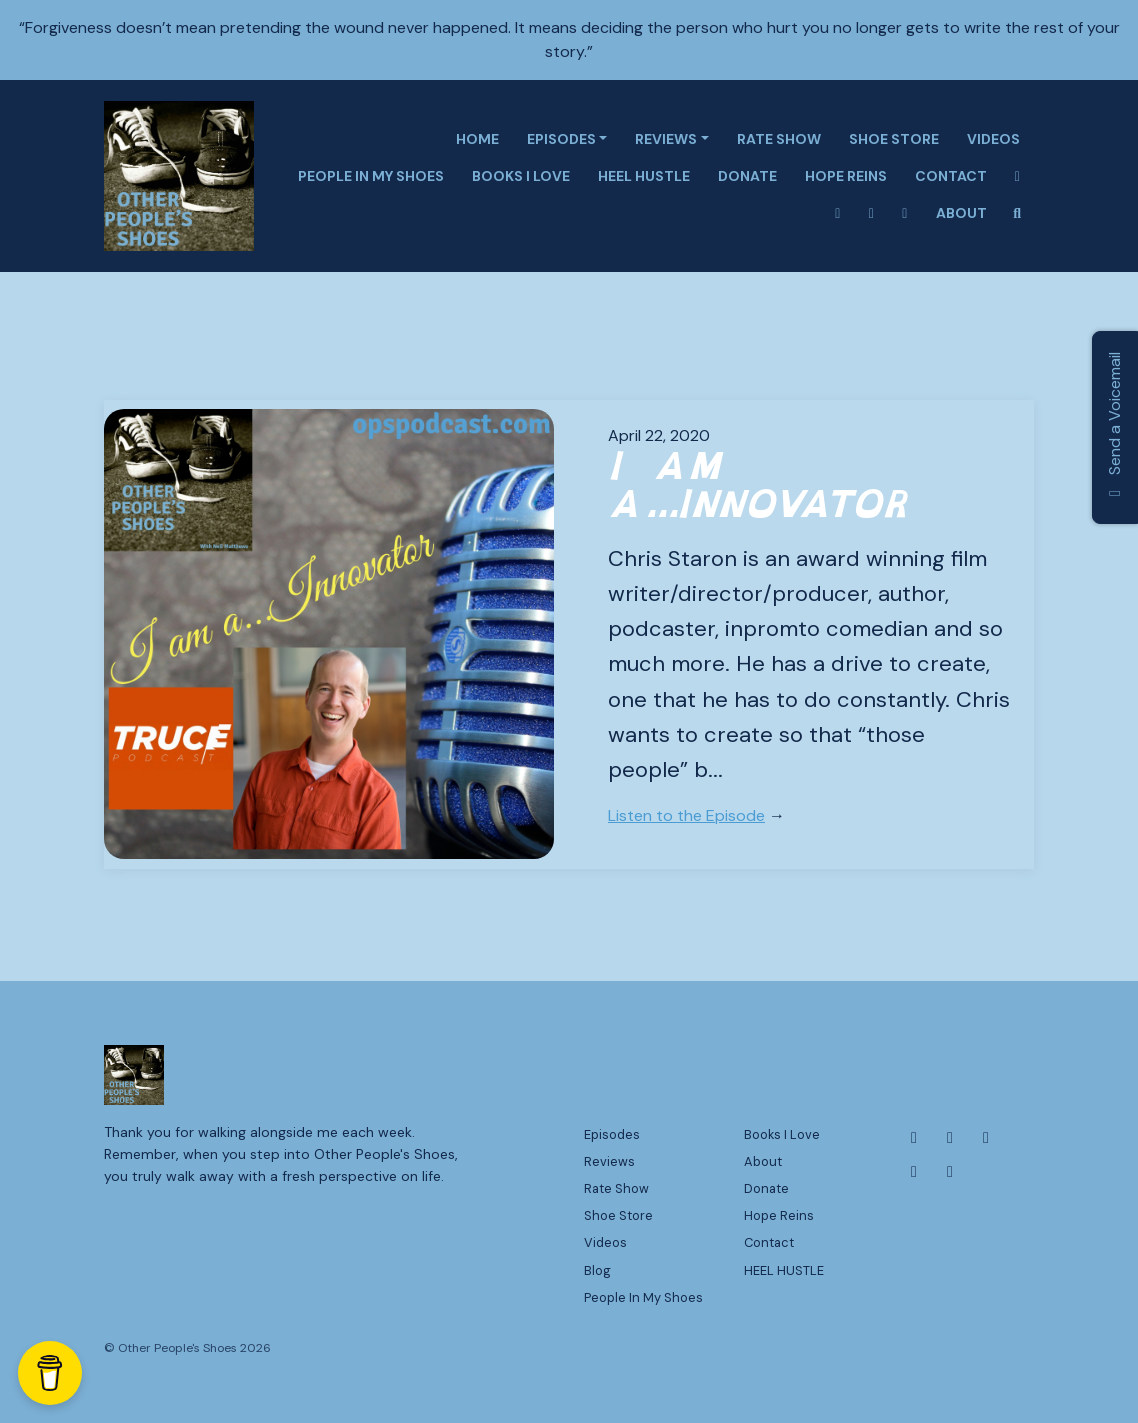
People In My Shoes (371, 176)
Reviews (666, 139)
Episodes (561, 139)
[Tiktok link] (905, 213)
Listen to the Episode (686, 815)
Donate (747, 176)
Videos (993, 139)
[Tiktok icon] (950, 1172)
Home (477, 139)
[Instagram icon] (950, 1138)
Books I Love (521, 176)
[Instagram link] (838, 213)
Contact (951, 176)
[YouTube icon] (914, 1172)
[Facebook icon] (914, 1138)
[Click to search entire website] (1018, 213)
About (961, 213)
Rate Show (779, 139)
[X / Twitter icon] (986, 1138)
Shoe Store (894, 139)
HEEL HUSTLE (644, 176)
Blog (597, 1270)
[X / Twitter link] (872, 213)
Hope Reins (846, 176)
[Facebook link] (1018, 176)
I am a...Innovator (760, 485)
